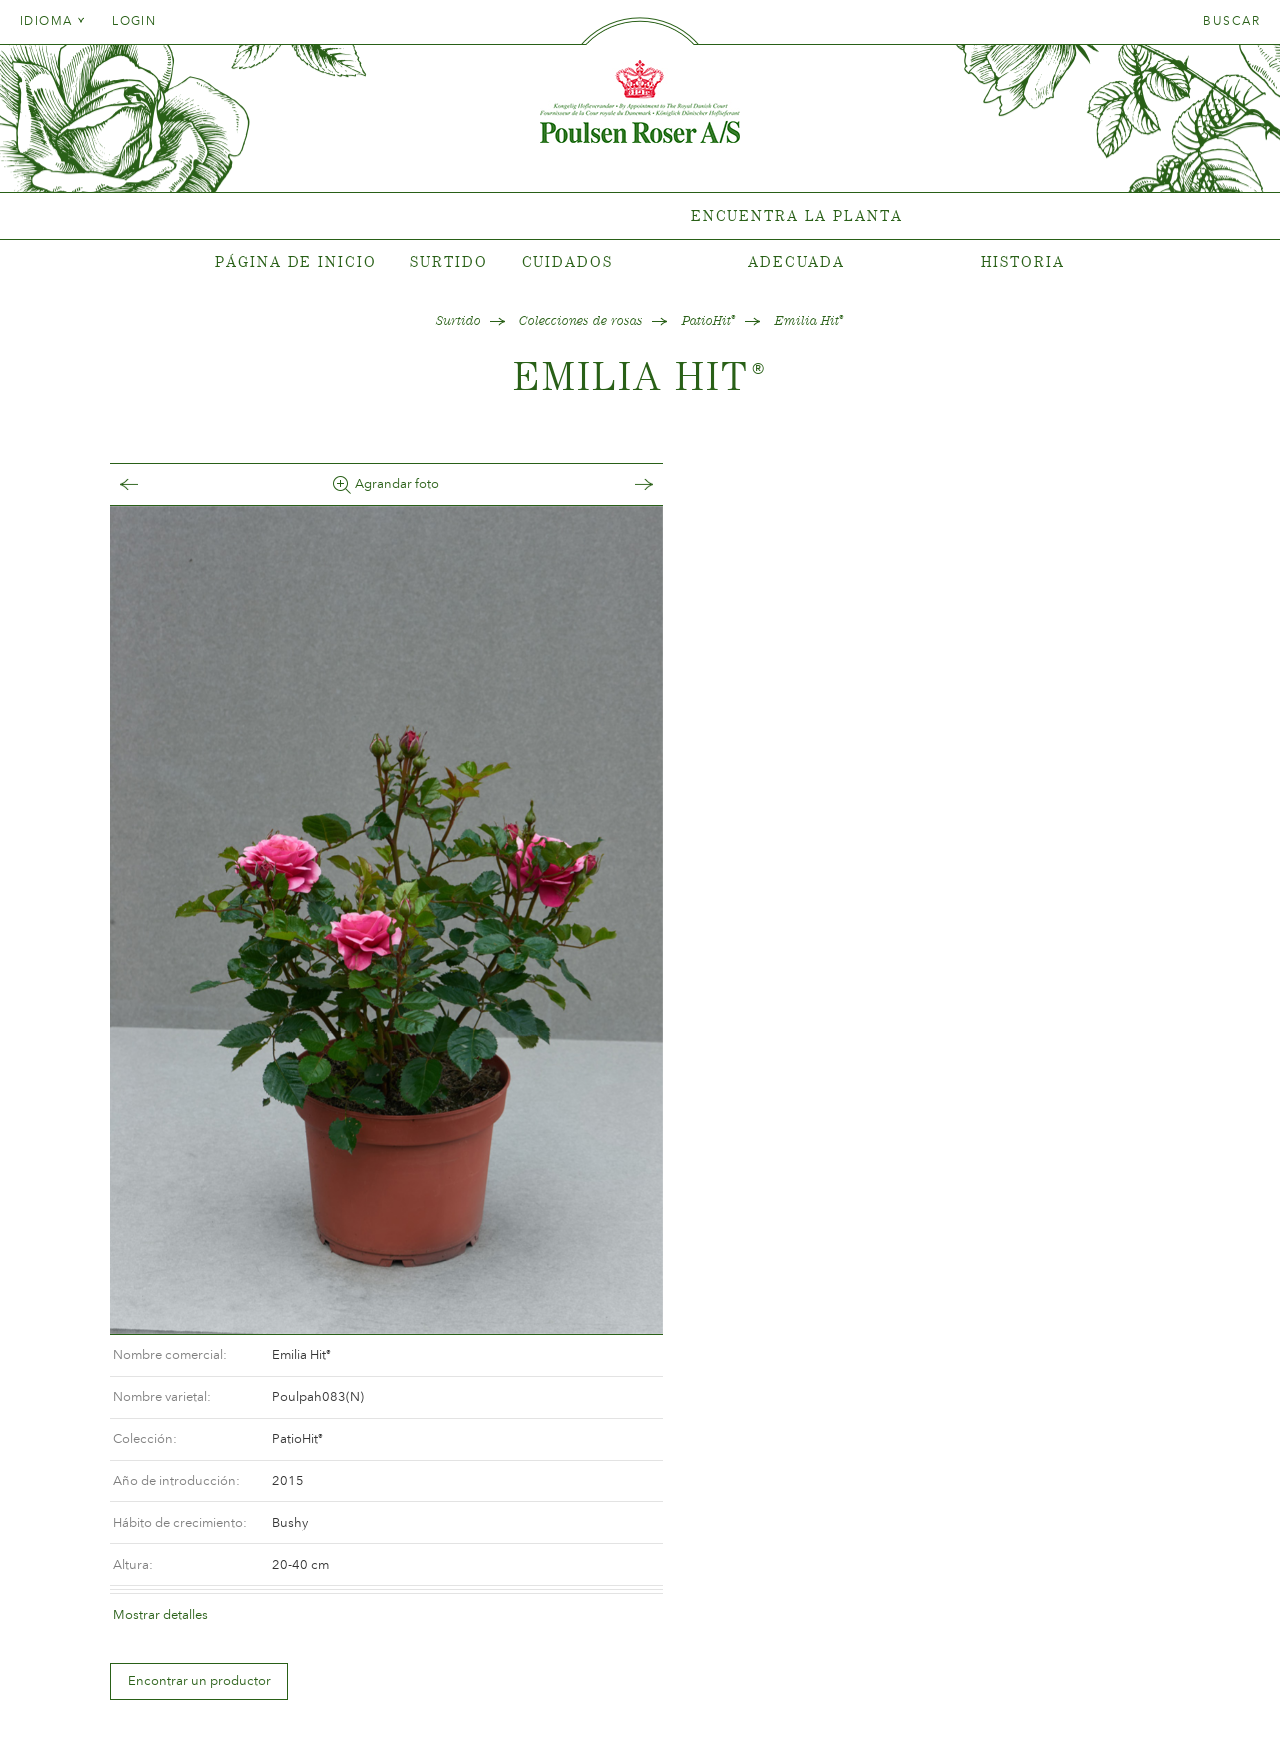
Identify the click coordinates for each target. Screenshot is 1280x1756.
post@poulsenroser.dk (868, 1709)
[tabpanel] (640, 216)
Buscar (1231, 21)
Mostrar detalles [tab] (710, 743)
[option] (365, 888)
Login (134, 21)
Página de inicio (295, 261)
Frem (581, 484)
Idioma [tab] (53, 21)
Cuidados (567, 261)
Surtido (448, 261)
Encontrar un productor (749, 810)
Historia (1023, 261)
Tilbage (149, 484)
